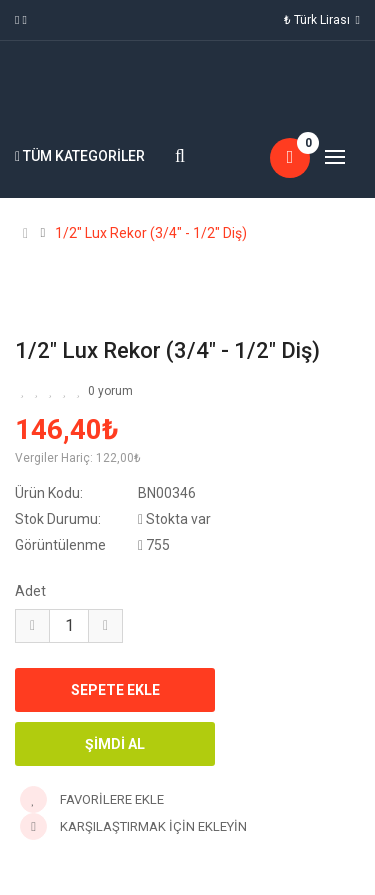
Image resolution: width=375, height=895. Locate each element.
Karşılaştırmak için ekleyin (133, 826)
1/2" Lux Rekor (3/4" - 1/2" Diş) (151, 233)
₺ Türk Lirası (322, 20)
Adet (30, 591)
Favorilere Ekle (92, 799)
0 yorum (110, 391)
